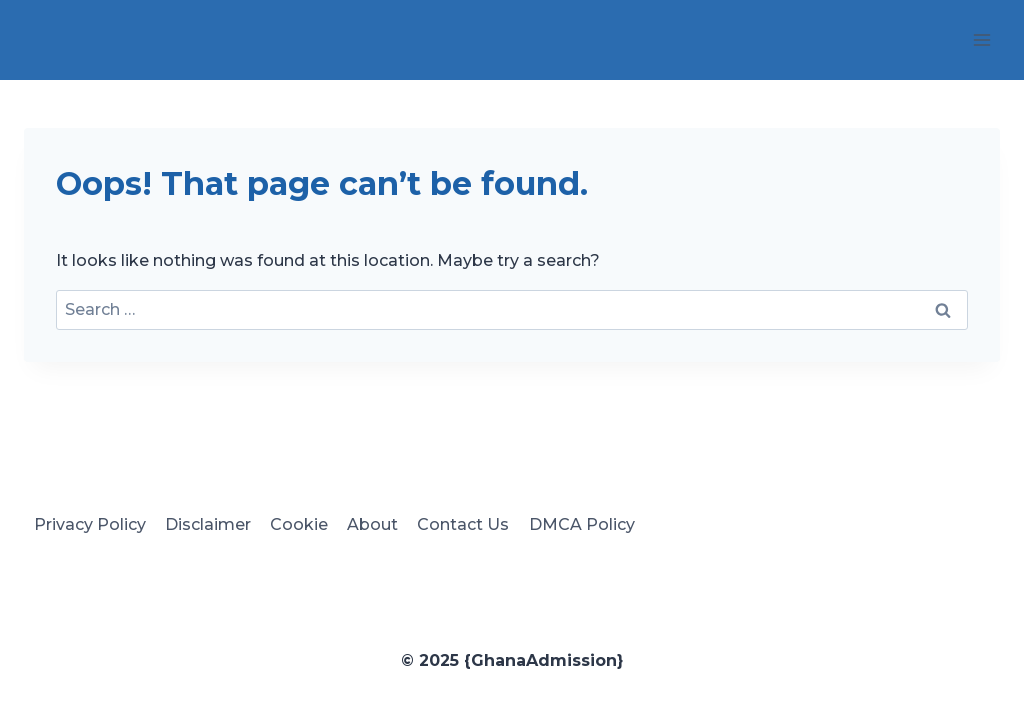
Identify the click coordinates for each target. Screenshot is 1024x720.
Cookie (299, 524)
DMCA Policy (582, 524)
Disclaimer (208, 524)
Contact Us (463, 524)
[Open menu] (981, 39)
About (372, 524)
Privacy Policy (90, 524)
